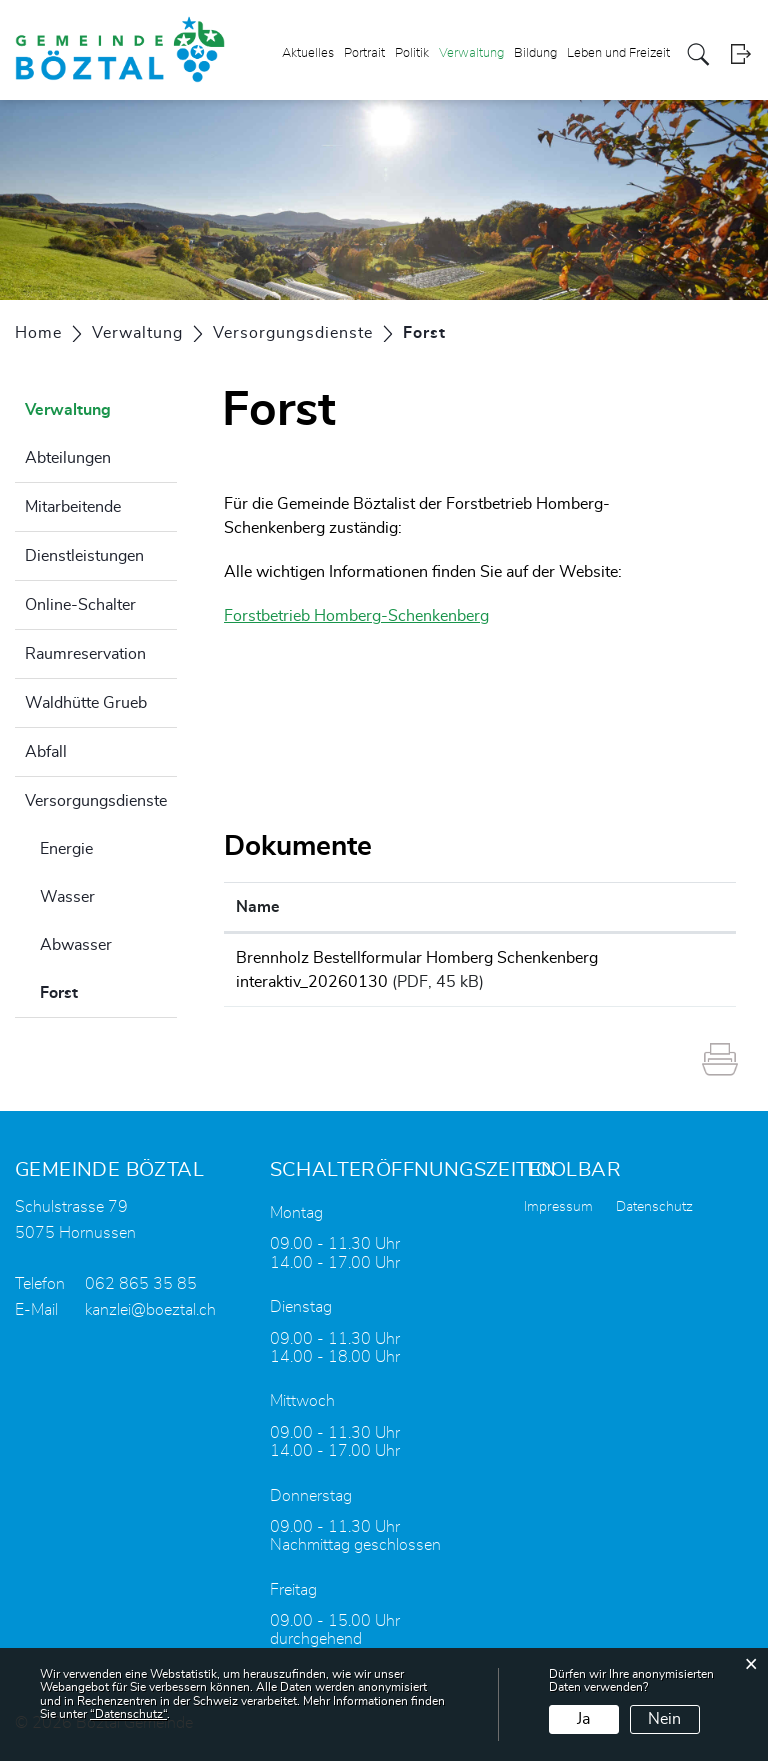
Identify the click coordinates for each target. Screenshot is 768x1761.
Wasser (67, 897)
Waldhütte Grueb (86, 703)
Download (683, 961)
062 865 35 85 (141, 1284)
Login (740, 54)
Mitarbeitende (73, 507)
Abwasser (76, 945)
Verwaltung (471, 53)
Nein (664, 1719)
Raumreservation (85, 654)
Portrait (364, 53)
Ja (583, 1719)
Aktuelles (308, 53)
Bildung (535, 53)
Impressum (558, 1207)
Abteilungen (68, 458)
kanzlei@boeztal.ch (150, 1310)
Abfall (46, 752)
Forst (108, 990)
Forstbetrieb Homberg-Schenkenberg (366, 616)
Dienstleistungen (84, 556)
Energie (66, 849)
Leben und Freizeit (618, 53)
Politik (412, 53)
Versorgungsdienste (96, 801)
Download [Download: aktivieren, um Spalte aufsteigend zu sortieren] (680, 907)
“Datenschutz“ (128, 1714)
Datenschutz (654, 1207)
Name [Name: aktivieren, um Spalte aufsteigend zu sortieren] (258, 907)
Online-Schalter (80, 605)
